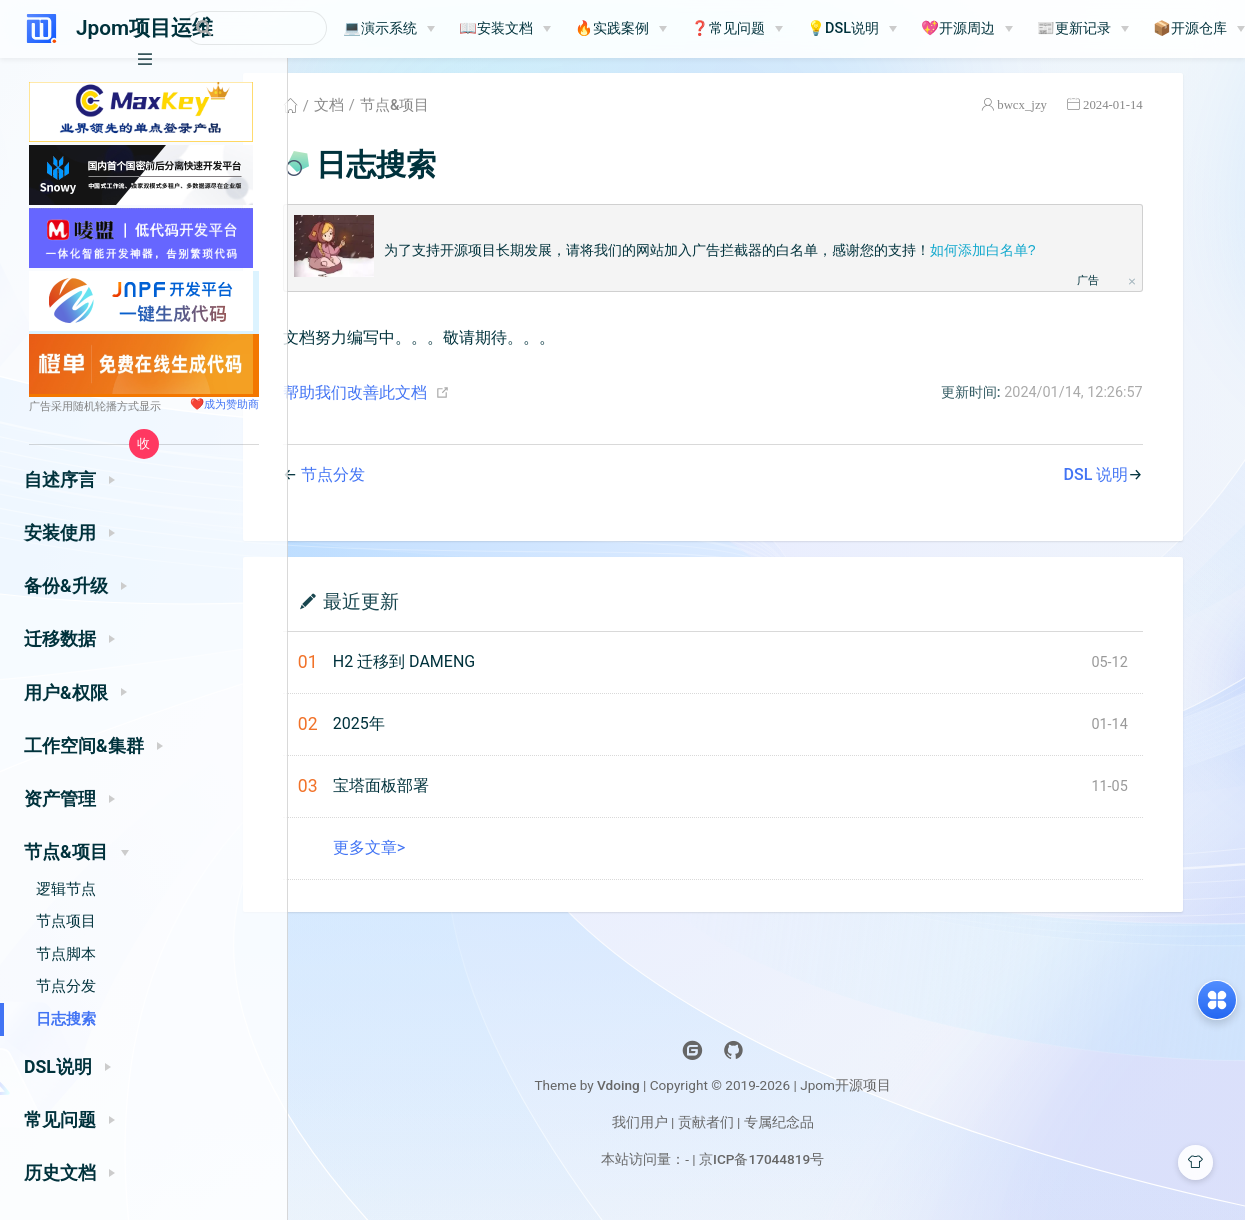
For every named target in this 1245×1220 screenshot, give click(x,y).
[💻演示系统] (449, 29)
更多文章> (427, 856)
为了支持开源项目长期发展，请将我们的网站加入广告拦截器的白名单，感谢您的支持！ (768, 259)
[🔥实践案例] (681, 29)
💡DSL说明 (903, 28)
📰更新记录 (1134, 28)
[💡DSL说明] (912, 29)
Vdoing (672, 1094)
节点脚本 (66, 954)
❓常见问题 (788, 28)
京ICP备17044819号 (815, 1168)
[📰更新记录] (1143, 29)
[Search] (286, 28)
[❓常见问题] (797, 29)
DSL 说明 (1145, 483)
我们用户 (693, 1131)
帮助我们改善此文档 (413, 401)
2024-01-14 (1162, 113)
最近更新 (419, 609)
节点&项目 (452, 114)
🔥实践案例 (672, 28)
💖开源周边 (1018, 28)
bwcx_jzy (1072, 113)
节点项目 (66, 921)
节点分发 (66, 986)
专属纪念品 (833, 1131)
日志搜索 (66, 1019)
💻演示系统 (440, 28)
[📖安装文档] (565, 29)
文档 (387, 114)
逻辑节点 (66, 889)
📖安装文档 (556, 28)
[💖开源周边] (1027, 29)
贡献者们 (760, 1131)
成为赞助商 (231, 404)
